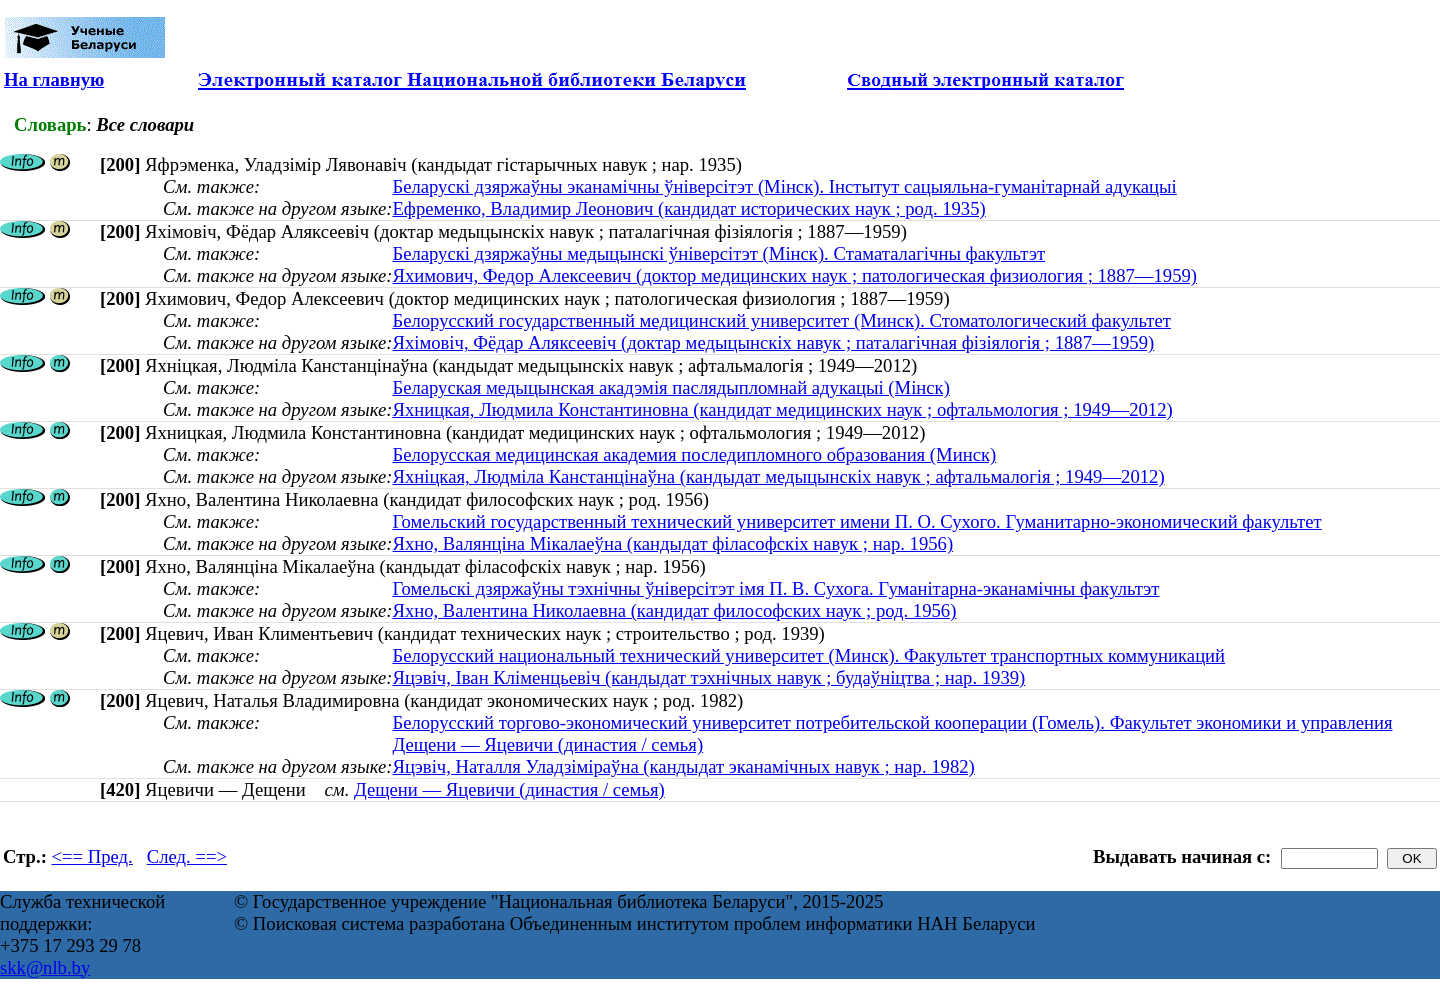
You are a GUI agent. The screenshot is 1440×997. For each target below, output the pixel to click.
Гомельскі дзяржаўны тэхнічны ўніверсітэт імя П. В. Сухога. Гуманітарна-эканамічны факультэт (775, 588)
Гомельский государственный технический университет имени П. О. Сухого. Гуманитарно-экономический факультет (856, 521)
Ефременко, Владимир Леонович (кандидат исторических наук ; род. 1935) (688, 208)
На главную (54, 79)
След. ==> (187, 856)
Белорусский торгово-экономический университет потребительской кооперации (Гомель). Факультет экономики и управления (892, 722)
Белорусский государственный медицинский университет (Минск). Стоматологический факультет (781, 320)
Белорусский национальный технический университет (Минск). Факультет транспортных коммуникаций (808, 655)
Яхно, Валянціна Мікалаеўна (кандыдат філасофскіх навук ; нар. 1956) (672, 543)
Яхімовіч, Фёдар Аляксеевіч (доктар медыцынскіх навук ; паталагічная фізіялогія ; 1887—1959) (773, 342)
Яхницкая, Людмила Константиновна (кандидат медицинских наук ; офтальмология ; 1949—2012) (782, 409)
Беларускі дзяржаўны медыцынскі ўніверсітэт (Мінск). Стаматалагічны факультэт (718, 253)
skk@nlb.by (45, 967)
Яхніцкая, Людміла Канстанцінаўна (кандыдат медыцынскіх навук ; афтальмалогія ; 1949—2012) (778, 476)
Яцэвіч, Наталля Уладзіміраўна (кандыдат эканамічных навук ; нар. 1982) (683, 766)
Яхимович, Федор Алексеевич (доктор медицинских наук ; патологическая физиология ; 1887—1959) (794, 275)
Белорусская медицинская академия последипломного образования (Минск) (694, 454)
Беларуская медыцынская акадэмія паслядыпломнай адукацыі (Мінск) (670, 387)
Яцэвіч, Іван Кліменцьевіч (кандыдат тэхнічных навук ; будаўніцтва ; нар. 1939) (708, 677)
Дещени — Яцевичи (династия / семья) (547, 744)
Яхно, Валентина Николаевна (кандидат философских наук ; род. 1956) (674, 610)
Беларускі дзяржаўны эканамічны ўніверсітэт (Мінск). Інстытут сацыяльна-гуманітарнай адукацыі (784, 186)
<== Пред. (92, 856)
